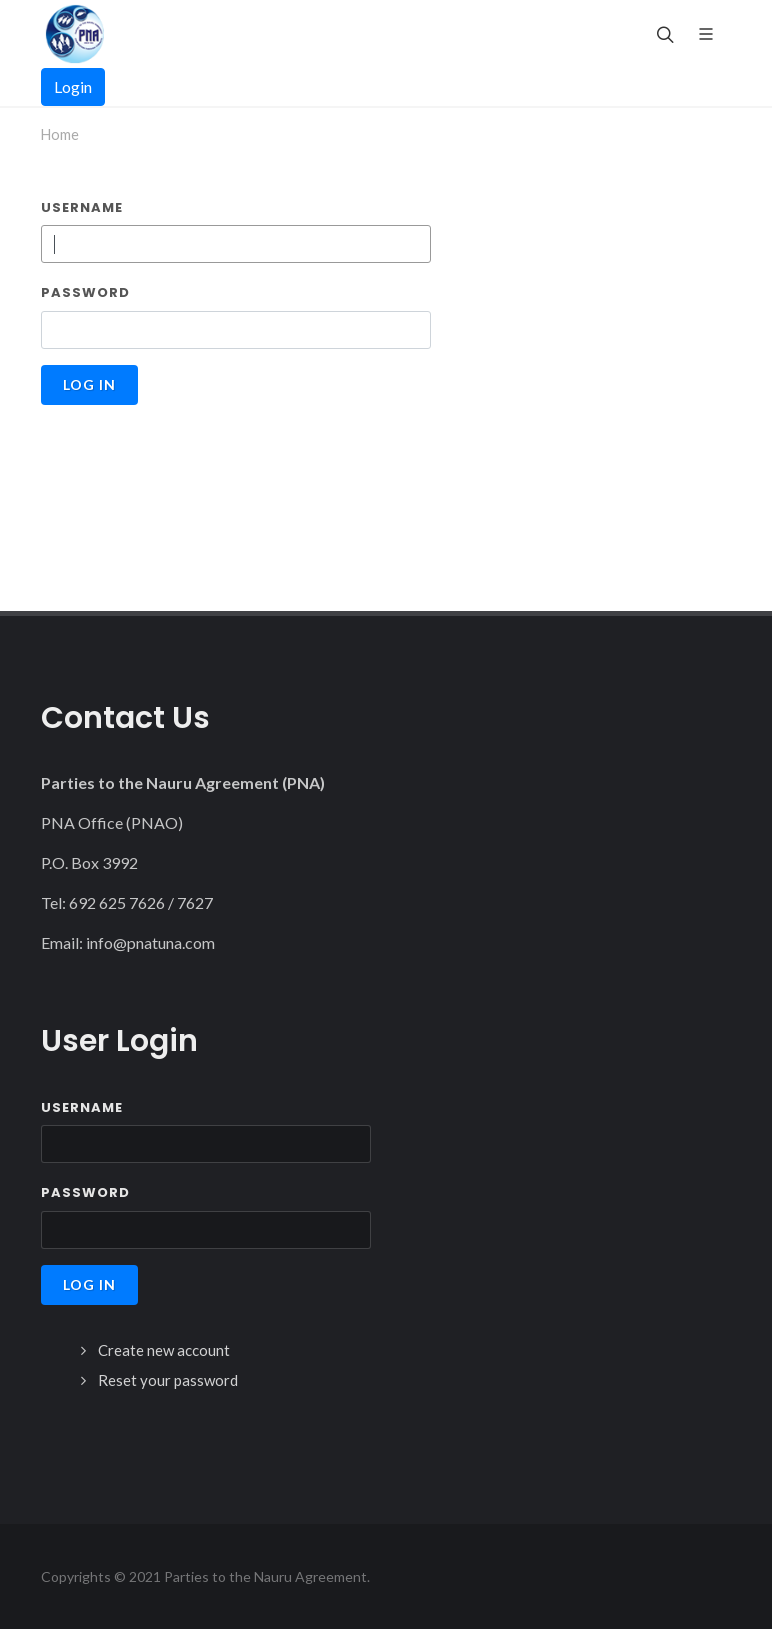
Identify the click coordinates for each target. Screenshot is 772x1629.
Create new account (164, 1350)
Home (60, 134)
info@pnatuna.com (150, 942)
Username (82, 207)
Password (85, 292)
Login (73, 86)
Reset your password (168, 1380)
